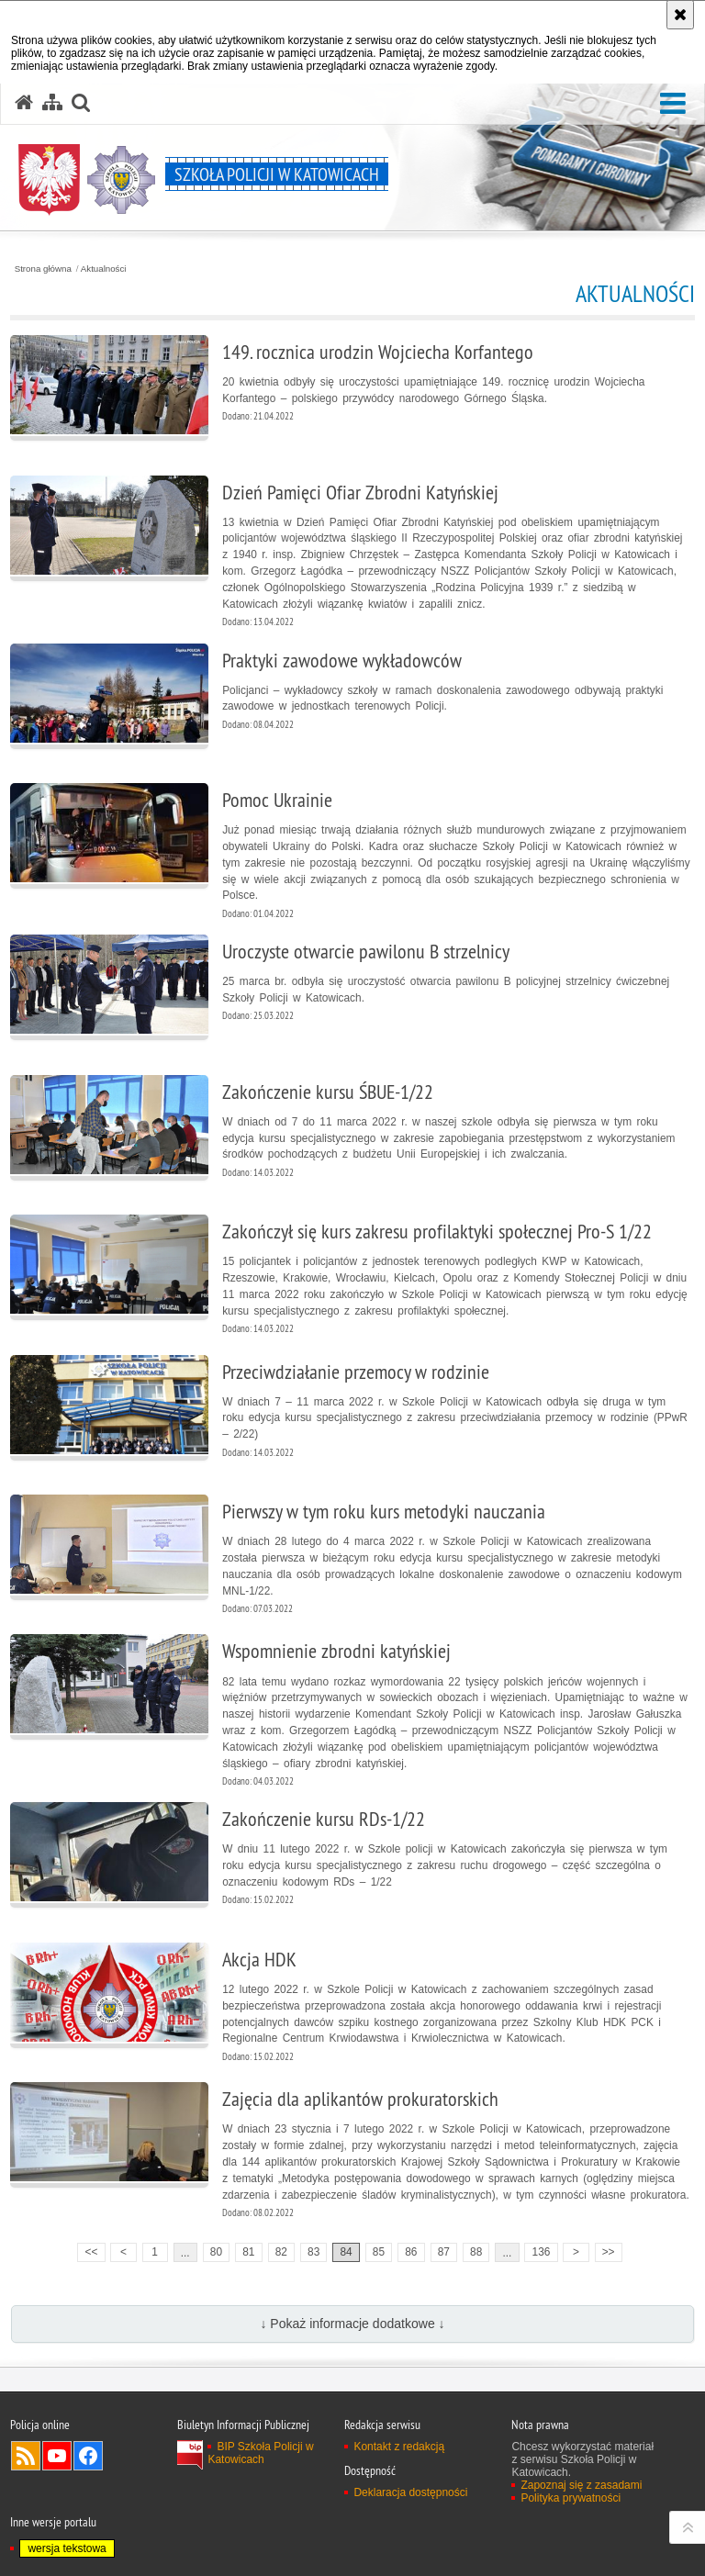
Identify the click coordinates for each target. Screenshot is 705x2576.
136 (541, 2252)
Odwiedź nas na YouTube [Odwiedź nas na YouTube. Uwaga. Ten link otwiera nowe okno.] (57, 2455)
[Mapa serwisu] (52, 103)
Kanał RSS (25, 2455)
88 (476, 2252)
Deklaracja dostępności (410, 2492)
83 (313, 2252)
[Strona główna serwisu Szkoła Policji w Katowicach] (24, 103)
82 (281, 2252)
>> (605, 2250)
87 (444, 2252)
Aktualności (104, 269)
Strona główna (43, 269)
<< (87, 2250)
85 (379, 2252)
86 (411, 2252)
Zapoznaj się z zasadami (581, 2485)
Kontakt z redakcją (398, 2446)
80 (216, 2252)
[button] (673, 104)
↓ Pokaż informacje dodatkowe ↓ (352, 2323)
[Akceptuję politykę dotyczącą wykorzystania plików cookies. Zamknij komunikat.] (680, 14)
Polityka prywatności (570, 2498)
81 (248, 2252)
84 (346, 2252)
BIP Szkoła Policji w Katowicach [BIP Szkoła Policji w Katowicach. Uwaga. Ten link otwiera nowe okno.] (260, 2453)
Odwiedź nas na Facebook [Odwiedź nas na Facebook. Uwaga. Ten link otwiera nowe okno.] (88, 2455)
